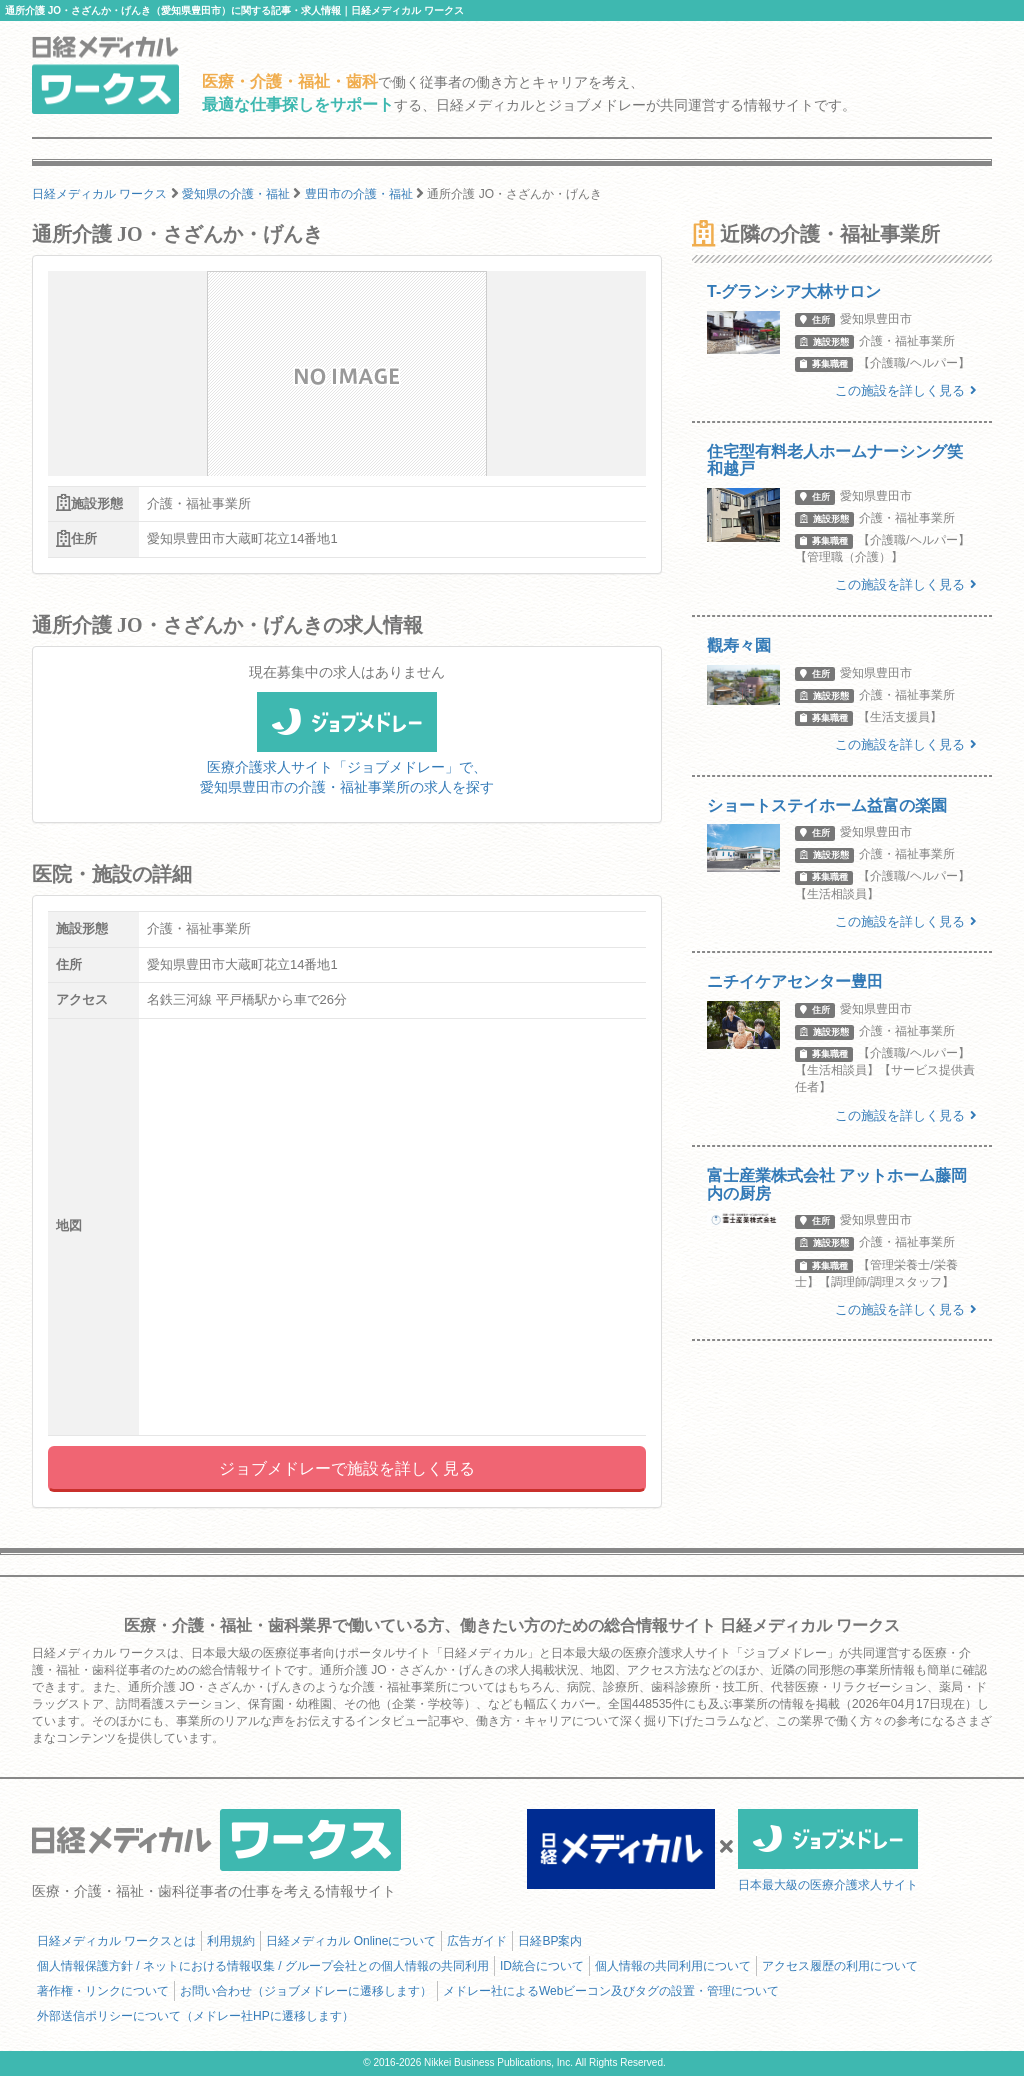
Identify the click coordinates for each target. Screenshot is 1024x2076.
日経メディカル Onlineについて (351, 1941)
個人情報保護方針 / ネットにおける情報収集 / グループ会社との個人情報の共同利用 (263, 1966)
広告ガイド (477, 1941)
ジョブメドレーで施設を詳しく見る (347, 1468)
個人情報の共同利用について (673, 1966)
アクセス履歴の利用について (840, 1966)
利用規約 (231, 1941)
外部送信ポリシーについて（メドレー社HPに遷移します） (195, 2016)
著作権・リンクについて (103, 1991)
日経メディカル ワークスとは (116, 1941)
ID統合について (542, 1966)
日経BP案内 (550, 1941)
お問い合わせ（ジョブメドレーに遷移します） (306, 1991)
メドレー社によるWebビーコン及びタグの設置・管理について (611, 1991)
